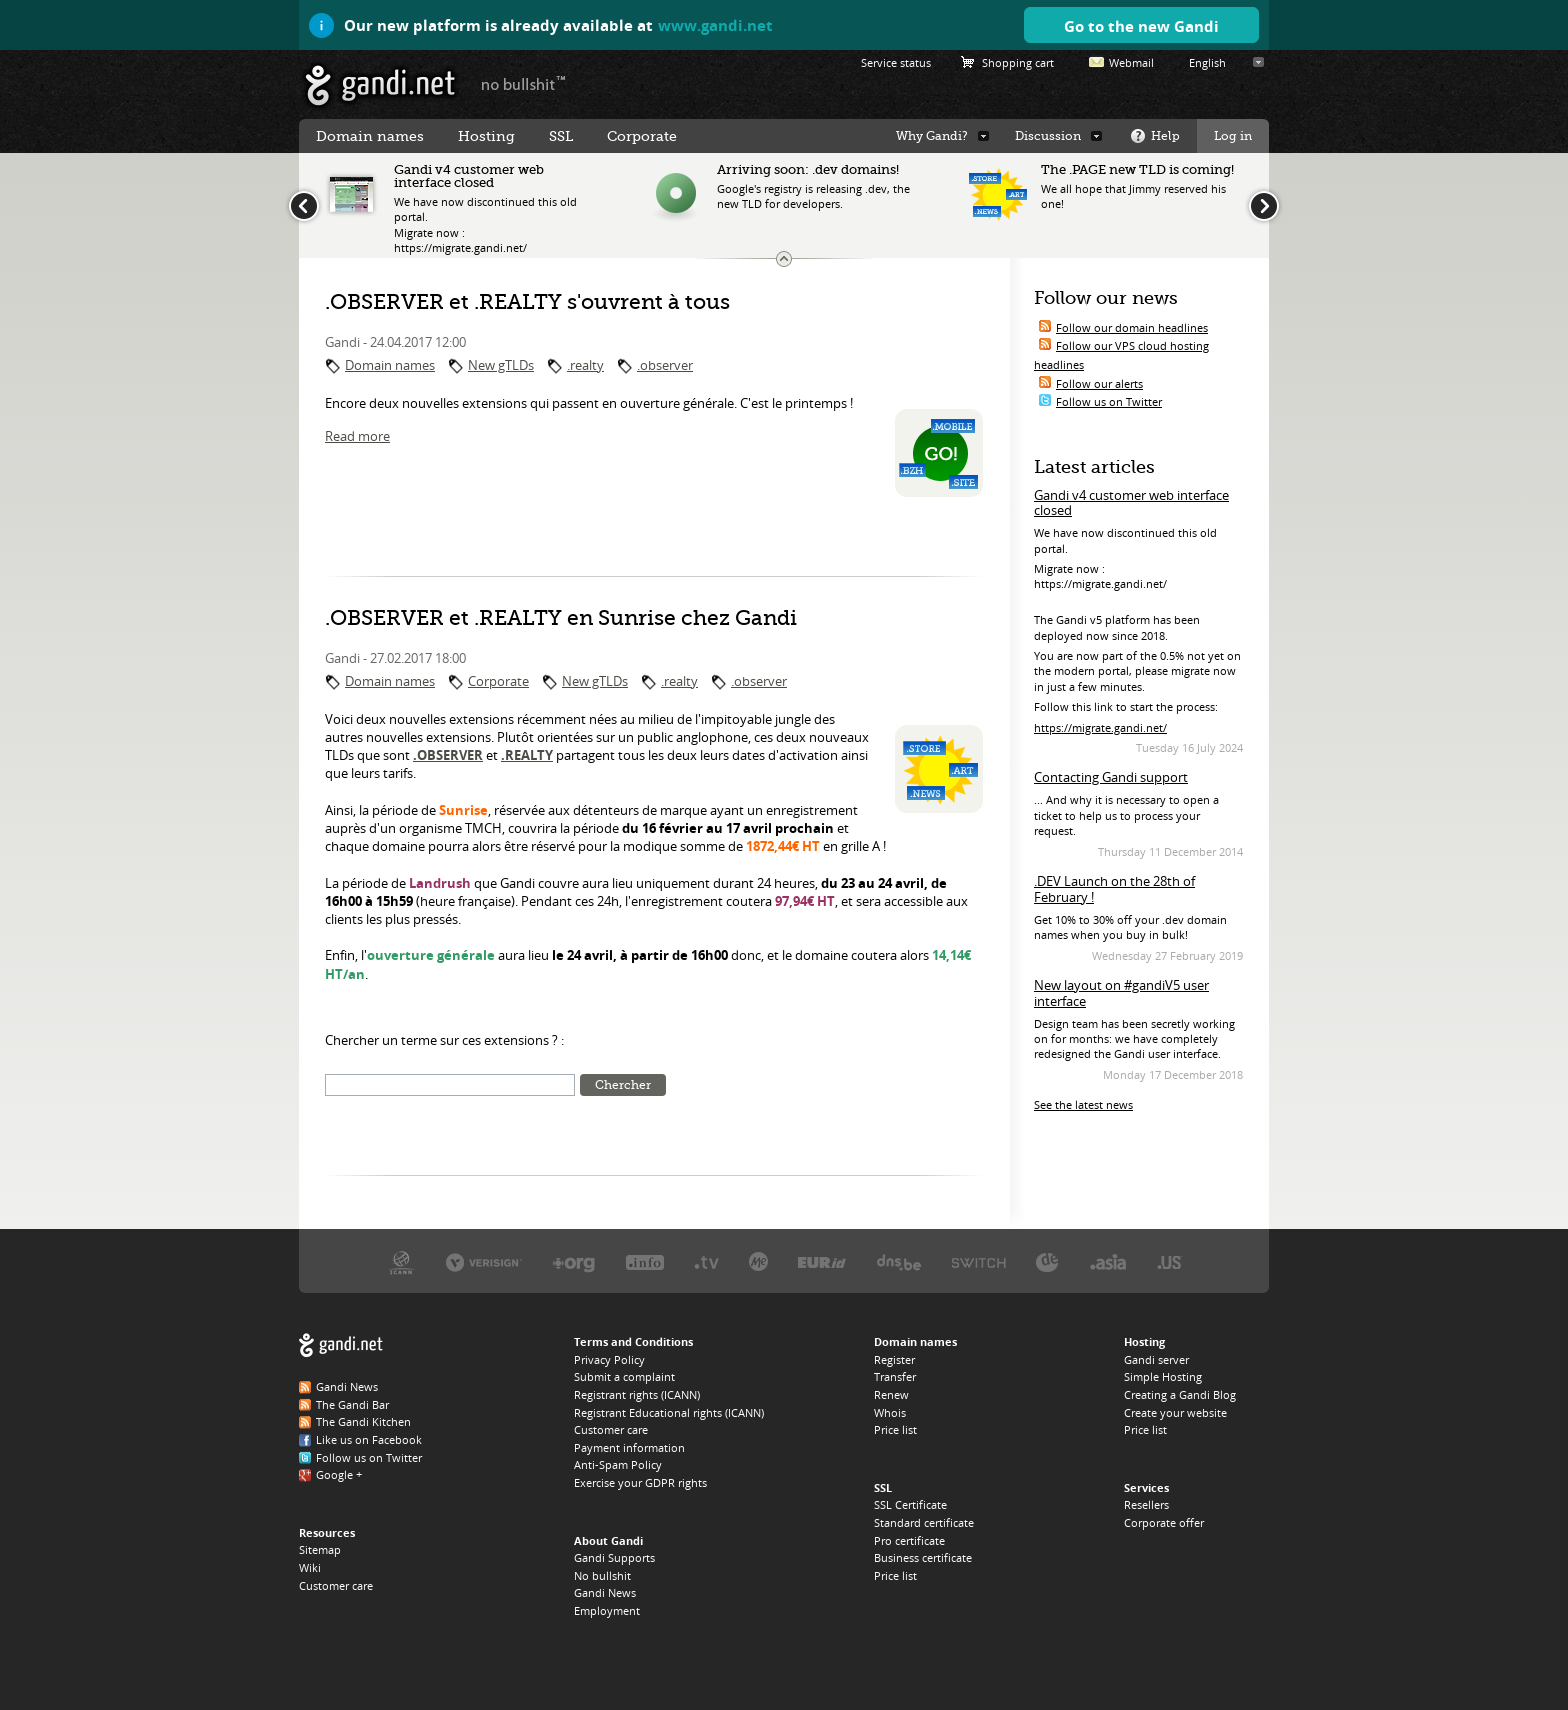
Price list (895, 1429)
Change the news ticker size (784, 259)
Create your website (1175, 1412)
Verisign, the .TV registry (706, 1261)
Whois (890, 1412)
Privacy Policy (609, 1359)
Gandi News (347, 1386)
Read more (357, 436)
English (1207, 62)
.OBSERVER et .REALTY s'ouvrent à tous (527, 302)
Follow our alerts (1099, 383)
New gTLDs (501, 365)
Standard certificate (924, 1522)
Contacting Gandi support (1111, 777)
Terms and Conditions (633, 1341)
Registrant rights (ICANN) (637, 1394)
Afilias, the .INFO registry (645, 1261)
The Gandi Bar (352, 1404)
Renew (891, 1394)
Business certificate (923, 1557)
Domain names (390, 365)
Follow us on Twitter (1109, 401)
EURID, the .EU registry (822, 1261)
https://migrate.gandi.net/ (1100, 727)
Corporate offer (1164, 1522)
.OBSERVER (448, 755)
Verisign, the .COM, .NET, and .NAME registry (484, 1261)
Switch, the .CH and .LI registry (979, 1261)
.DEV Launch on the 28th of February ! (1114, 889)
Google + (339, 1474)
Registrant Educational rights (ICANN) (669, 1412)
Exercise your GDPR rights (640, 1482)
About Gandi (608, 1540)
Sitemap (320, 1549)
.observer (665, 365)
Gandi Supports (614, 1557)
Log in (1233, 136)
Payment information (629, 1447)
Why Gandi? (932, 136)
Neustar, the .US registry (1169, 1261)
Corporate (498, 681)
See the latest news (1083, 1104)
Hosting (486, 136)
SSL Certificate (910, 1504)
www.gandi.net (715, 25)
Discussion (1048, 136)
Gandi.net (341, 1345)
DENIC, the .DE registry (1047, 1261)
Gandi (380, 85)
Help (1165, 136)
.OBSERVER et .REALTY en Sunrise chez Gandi (561, 618)
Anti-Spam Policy (618, 1464)
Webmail (1131, 62)
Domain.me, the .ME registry (758, 1261)
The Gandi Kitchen (363, 1421)
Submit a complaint (624, 1376)
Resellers (1146, 1504)
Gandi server (1156, 1359)
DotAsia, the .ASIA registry (1108, 1261)
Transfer (895, 1376)
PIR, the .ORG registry (574, 1261)
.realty (585, 365)
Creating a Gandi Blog (1180, 1394)
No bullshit (602, 1575)
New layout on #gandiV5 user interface (1121, 993)
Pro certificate (909, 1540)
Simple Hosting (1163, 1376)
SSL (561, 136)
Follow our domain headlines (1132, 327)
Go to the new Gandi (1141, 26)
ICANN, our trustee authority (401, 1261)
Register (894, 1359)
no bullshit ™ (524, 83)
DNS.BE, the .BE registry (899, 1261)
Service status (896, 62)
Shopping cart (1018, 62)
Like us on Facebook (369, 1439)
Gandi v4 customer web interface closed (1131, 503)
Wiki (310, 1567)
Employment (607, 1610)
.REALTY (527, 755)
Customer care (336, 1585)
